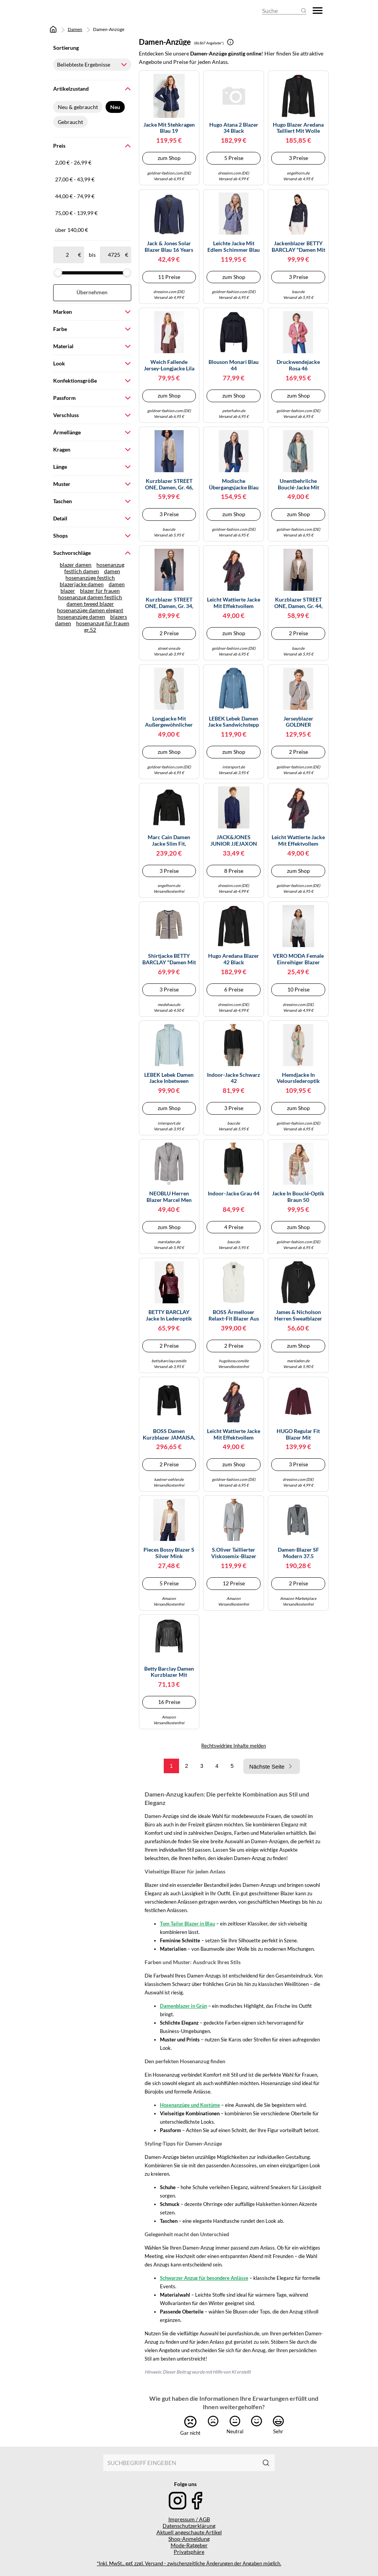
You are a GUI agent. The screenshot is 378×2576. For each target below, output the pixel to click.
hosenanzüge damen (81, 616)
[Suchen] (265, 2463)
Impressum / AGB (189, 2519)
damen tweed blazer (90, 603)
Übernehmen (92, 292)
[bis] (114, 254)
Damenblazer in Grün (183, 2006)
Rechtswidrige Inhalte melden (233, 1746)
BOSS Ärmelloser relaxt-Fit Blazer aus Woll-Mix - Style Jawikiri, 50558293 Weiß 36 (234, 1315)
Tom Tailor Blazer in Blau (187, 1924)
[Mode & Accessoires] (74, 10)
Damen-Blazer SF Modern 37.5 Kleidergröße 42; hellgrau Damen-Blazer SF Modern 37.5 (298, 1553)
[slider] (58, 272)
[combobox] (180, 2463)
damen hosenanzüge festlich (92, 574)
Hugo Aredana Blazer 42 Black (233, 959)
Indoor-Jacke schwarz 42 (233, 1078)
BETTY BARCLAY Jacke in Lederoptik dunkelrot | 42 (169, 1315)
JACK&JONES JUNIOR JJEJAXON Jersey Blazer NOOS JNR (234, 840)
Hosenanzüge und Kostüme (190, 2105)
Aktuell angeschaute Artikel (189, 2532)
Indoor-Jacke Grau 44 (233, 1193)
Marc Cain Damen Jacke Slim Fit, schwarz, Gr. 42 (169, 840)
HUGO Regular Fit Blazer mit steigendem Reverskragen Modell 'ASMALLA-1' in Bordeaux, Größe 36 (298, 1434)
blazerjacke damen (82, 584)
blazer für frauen (100, 590)
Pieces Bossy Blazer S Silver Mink (168, 1553)
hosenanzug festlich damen (94, 567)
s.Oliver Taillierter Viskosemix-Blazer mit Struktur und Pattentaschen (233, 1553)
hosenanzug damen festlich (90, 597)
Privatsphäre (189, 2551)
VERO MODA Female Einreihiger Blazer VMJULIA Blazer (298, 959)
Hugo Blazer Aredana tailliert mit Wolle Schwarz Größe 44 (298, 128)
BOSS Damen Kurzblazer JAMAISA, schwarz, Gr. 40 (169, 1434)
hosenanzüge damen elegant (90, 610)
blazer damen (75, 564)
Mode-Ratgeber (189, 2545)
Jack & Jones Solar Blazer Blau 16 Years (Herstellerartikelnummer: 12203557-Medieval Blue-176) (169, 246)
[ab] (67, 254)
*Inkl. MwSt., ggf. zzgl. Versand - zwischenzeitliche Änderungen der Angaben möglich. (189, 2563)
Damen (75, 29)
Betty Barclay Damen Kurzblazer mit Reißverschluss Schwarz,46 (169, 1672)
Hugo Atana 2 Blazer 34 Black (233, 128)
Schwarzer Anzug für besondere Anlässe (204, 2278)
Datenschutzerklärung (189, 2525)
